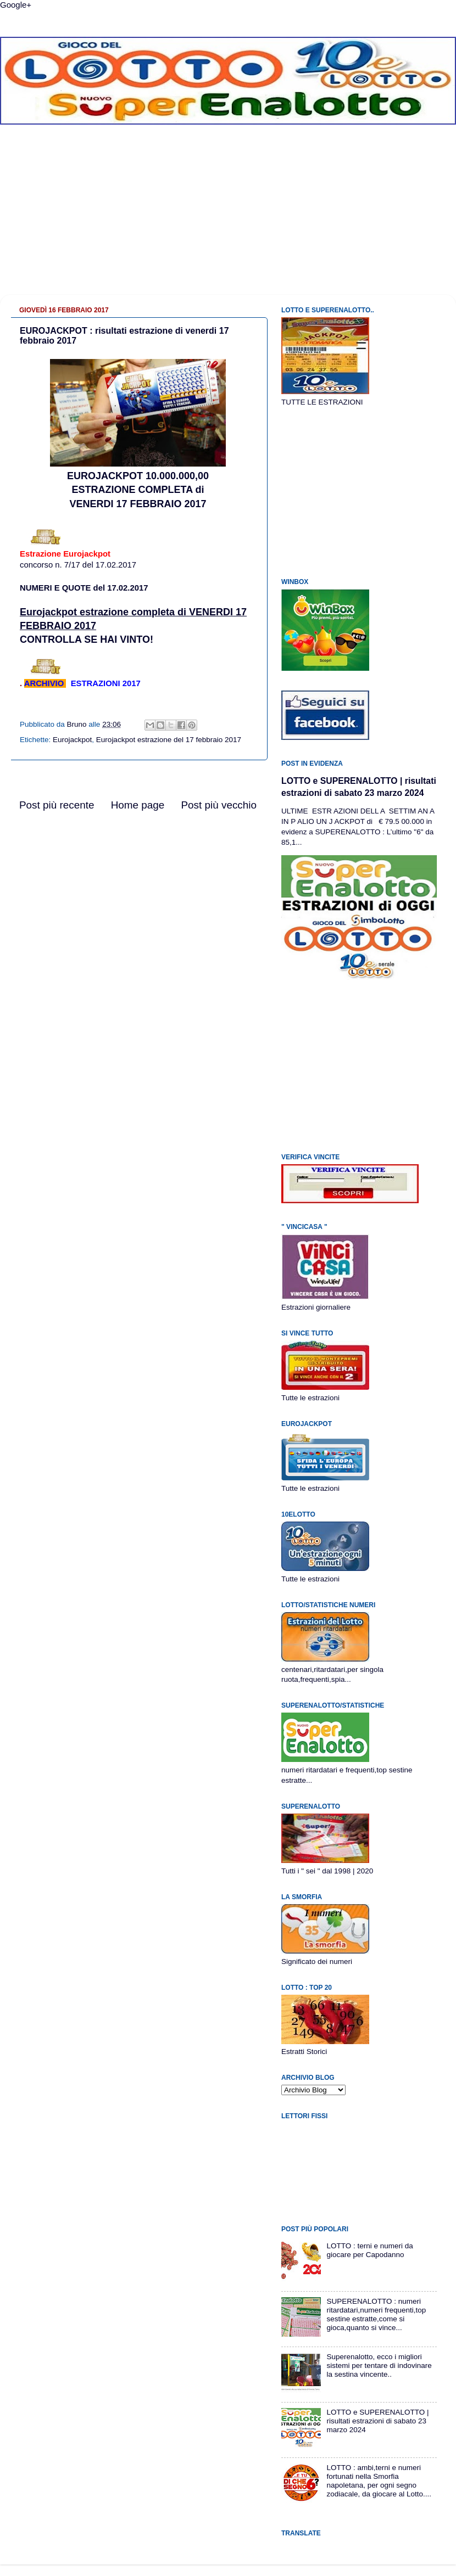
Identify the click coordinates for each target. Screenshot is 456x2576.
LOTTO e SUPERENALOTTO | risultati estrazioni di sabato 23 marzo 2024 (377, 2421)
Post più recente (56, 805)
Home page (138, 805)
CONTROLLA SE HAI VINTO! (86, 639)
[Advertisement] (228, 218)
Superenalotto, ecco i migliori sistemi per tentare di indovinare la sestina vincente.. (378, 2365)
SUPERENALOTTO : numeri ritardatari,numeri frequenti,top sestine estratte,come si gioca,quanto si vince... (376, 2314)
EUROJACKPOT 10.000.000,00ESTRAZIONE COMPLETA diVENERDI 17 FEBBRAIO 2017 (138, 489)
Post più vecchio (219, 805)
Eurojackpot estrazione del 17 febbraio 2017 (168, 740)
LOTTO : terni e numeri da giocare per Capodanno (369, 2250)
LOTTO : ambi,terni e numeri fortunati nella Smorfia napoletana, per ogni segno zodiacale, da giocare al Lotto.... (378, 2481)
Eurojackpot (72, 740)
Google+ (15, 4)
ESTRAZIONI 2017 (106, 683)
